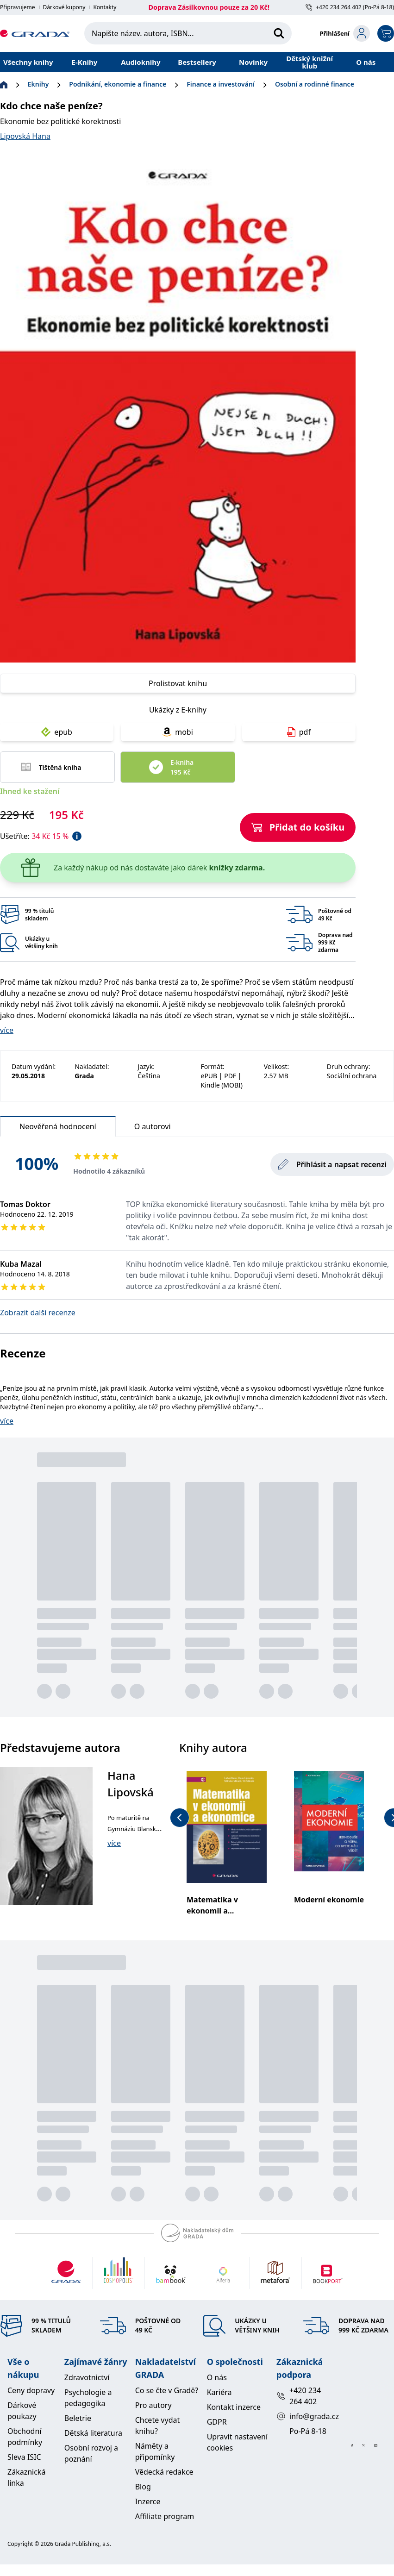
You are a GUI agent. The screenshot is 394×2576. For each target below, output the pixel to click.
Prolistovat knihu (178, 683)
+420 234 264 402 (298, 2396)
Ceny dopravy (31, 2390)
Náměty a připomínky (155, 2451)
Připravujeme (17, 7)
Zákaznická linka (26, 2477)
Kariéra (219, 2392)
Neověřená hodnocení (58, 1129)
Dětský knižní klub (309, 62)
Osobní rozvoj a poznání (91, 2453)
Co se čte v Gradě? (166, 2390)
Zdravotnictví (87, 2377)
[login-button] (344, 33)
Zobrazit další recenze (37, 1312)
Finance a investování (221, 84)
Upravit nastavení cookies (237, 2442)
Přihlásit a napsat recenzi (332, 1164)
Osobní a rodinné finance (314, 84)
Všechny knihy (28, 62)
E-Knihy (84, 62)
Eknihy (38, 84)
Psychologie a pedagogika (88, 2397)
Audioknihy (140, 62)
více (6, 1030)
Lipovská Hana (25, 136)
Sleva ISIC (24, 2457)
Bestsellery (197, 62)
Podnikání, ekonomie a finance (117, 84)
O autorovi (152, 1126)
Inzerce (148, 2501)
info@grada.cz (305, 2416)
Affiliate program (164, 2516)
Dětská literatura (93, 2433)
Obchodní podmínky (24, 2436)
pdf (299, 732)
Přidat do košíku (298, 827)
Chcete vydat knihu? (157, 2425)
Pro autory (153, 2405)
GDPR (217, 2422)
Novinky (253, 62)
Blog (143, 2487)
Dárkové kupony (64, 7)
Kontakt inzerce (234, 2407)
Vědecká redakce (164, 2472)
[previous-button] (179, 1817)
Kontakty (104, 7)
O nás (365, 62)
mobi (178, 732)
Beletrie (77, 2418)
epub (56, 732)
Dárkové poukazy (22, 2410)
